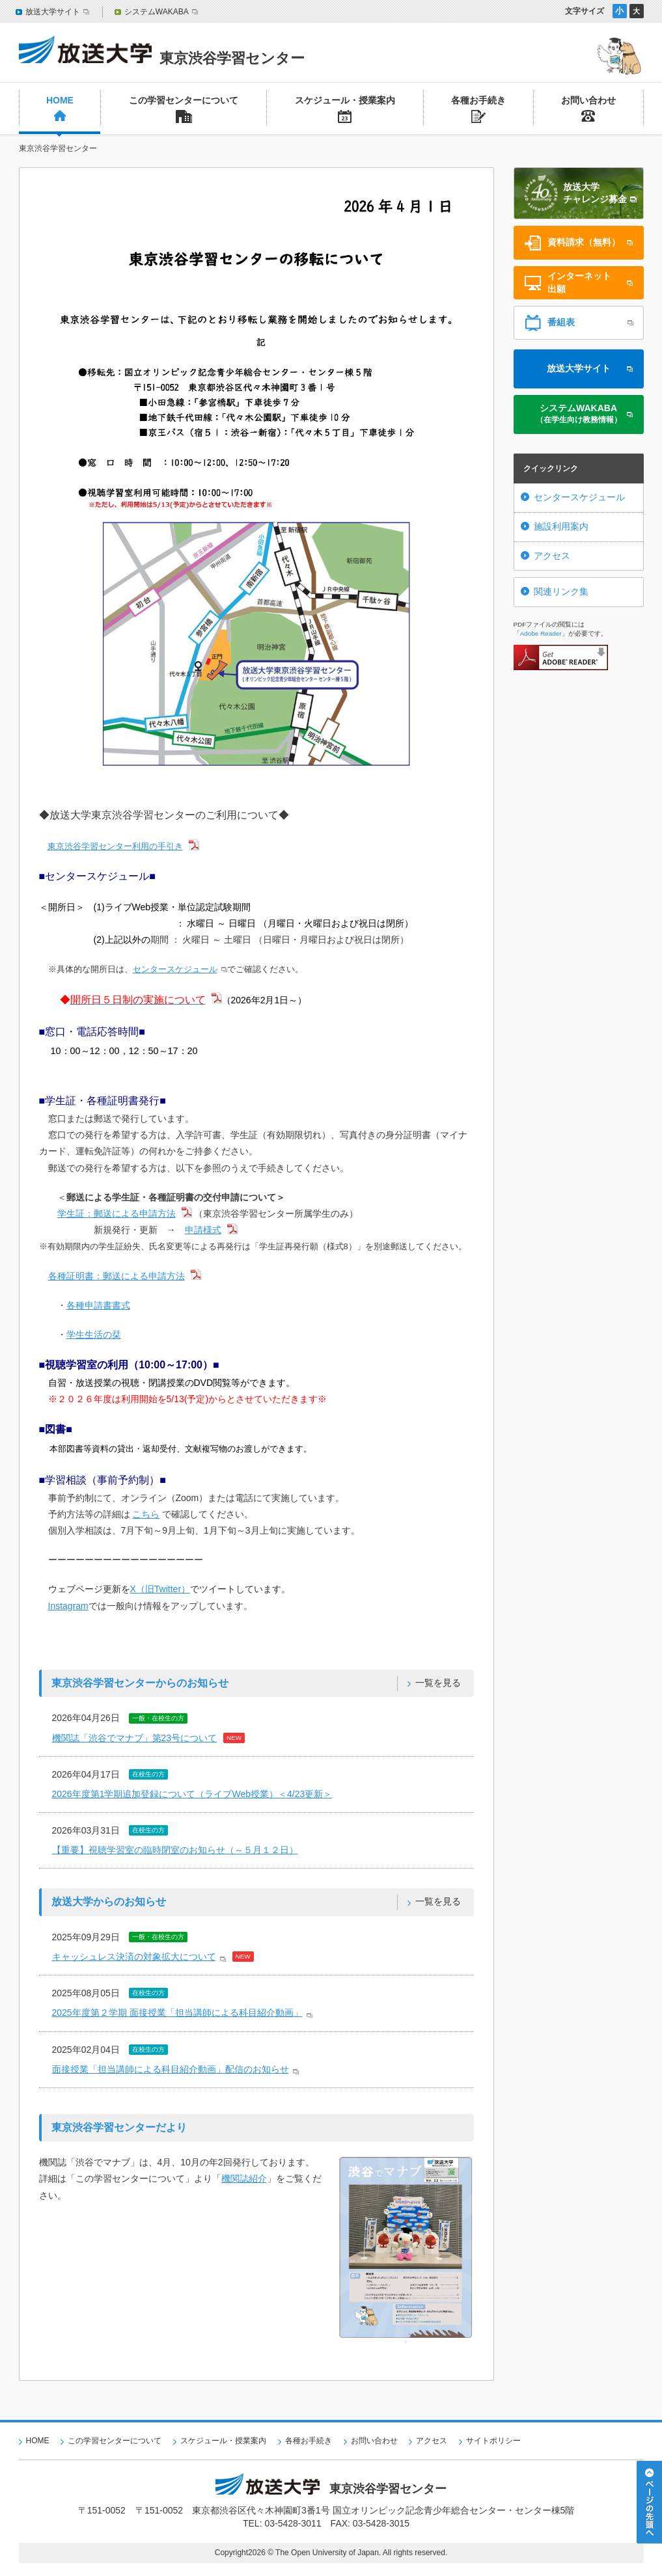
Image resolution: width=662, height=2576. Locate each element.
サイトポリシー (493, 2440)
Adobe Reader (541, 633)
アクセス (552, 555)
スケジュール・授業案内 (223, 2440)
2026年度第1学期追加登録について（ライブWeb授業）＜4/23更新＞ (192, 1794)
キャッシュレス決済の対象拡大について (134, 1956)
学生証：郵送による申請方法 (116, 1213)
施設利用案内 (561, 526)
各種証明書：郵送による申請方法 (116, 1276)
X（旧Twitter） (160, 1589)
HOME (37, 2440)
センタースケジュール (175, 969)
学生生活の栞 (93, 1334)
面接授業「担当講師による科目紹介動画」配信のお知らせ (170, 2069)
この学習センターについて (114, 2440)
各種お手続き (308, 2440)
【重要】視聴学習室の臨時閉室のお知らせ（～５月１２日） (175, 1850)
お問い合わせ (374, 2440)
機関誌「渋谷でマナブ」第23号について (134, 1738)
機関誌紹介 (244, 2178)
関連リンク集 (561, 591)
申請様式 (203, 1230)
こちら (145, 1514)
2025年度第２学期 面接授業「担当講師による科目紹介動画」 (177, 2012)
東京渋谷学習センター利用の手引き (115, 846)
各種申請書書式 (98, 1305)
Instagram (68, 1606)
